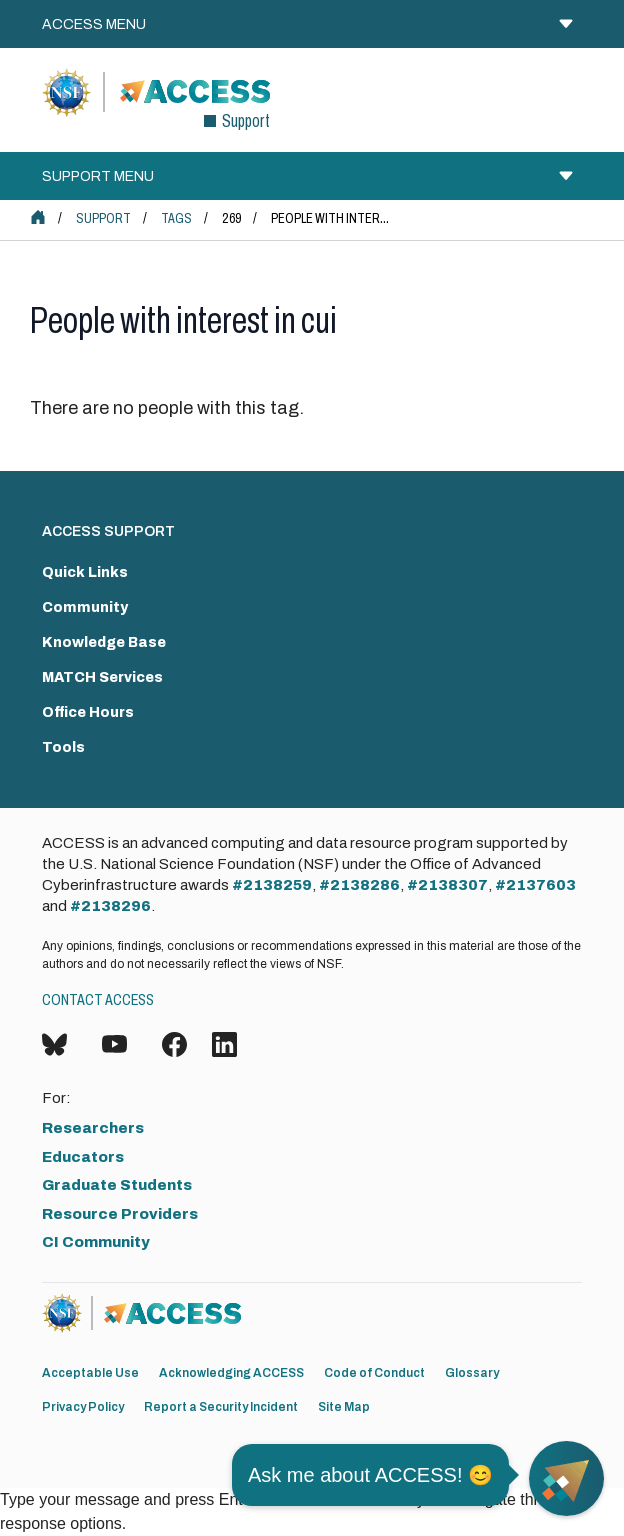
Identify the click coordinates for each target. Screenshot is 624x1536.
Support (103, 218)
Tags (176, 218)
